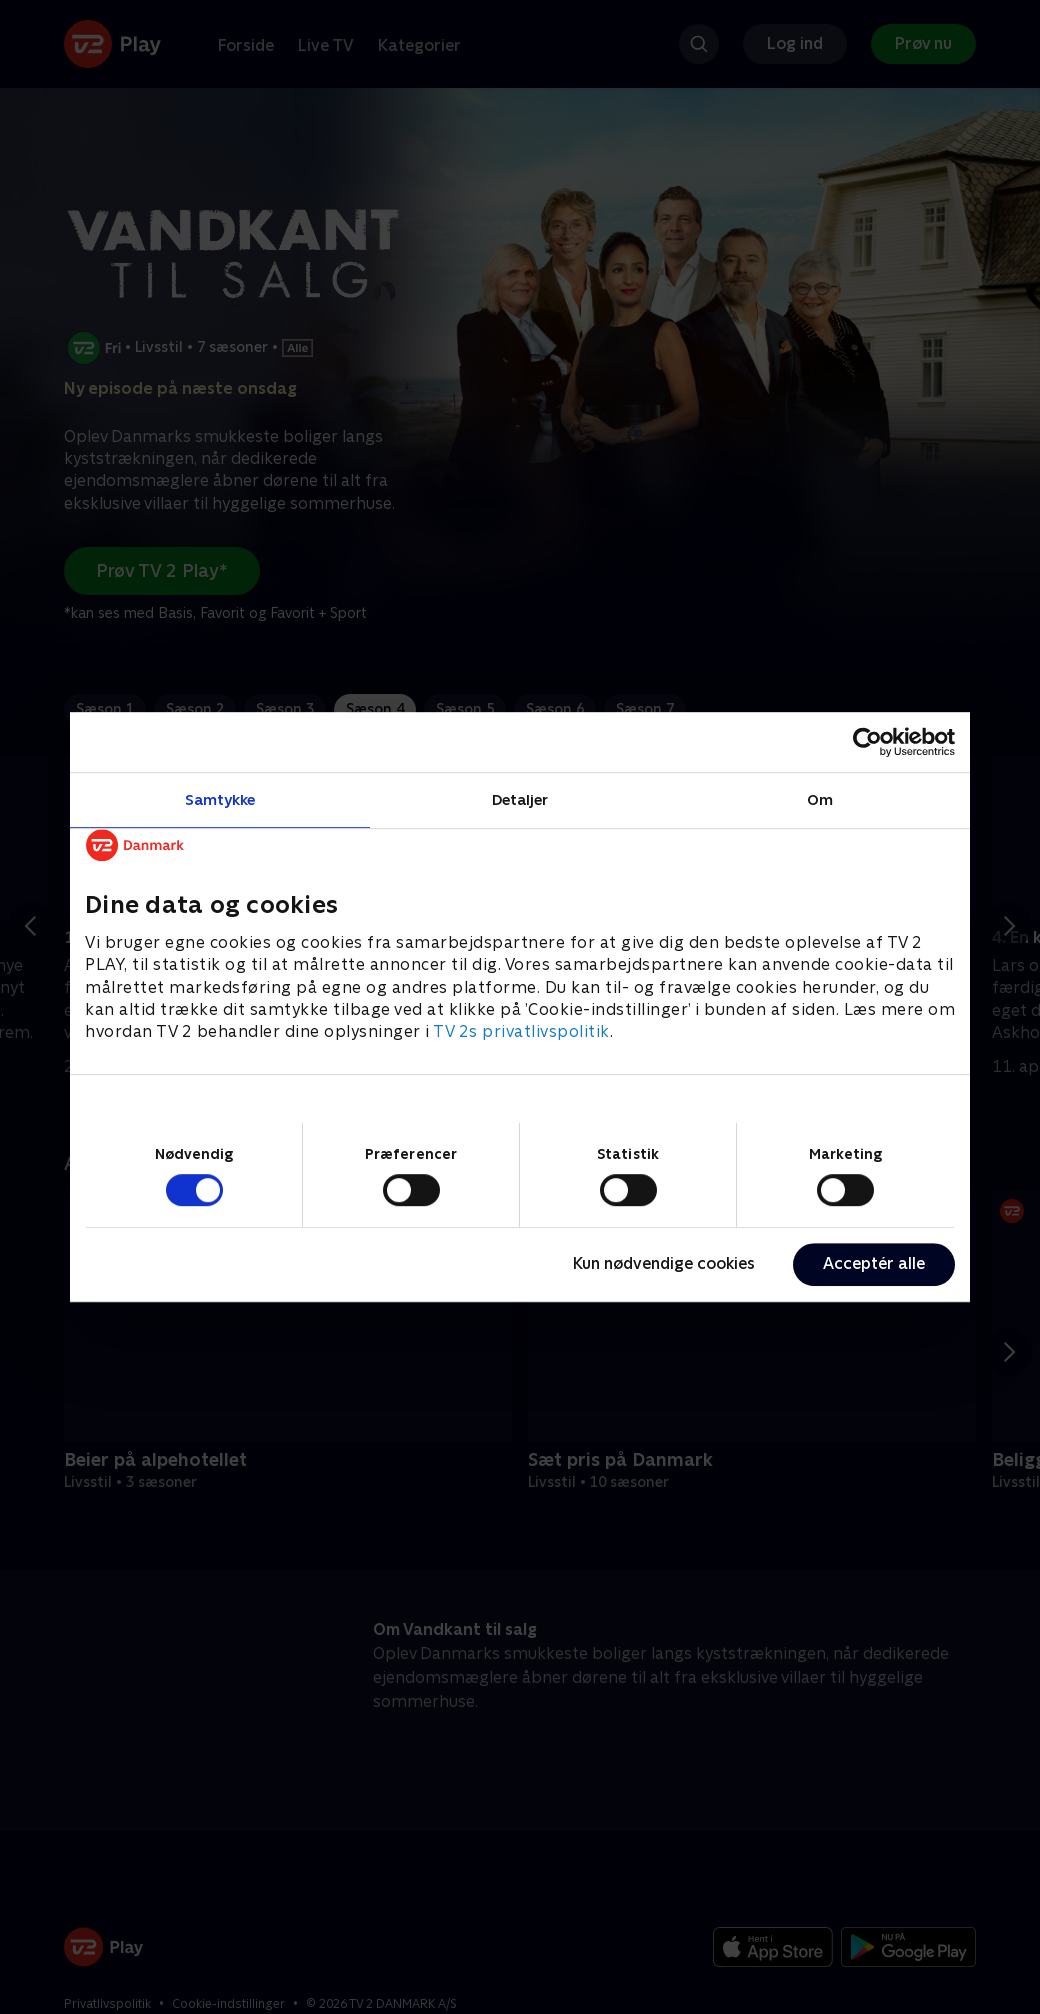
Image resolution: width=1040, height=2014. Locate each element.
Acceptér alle (874, 1263)
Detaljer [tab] (520, 799)
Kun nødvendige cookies (664, 1263)
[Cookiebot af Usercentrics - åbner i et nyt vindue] (867, 742)
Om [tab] (820, 799)
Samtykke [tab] (220, 799)
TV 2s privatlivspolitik (521, 1032)
